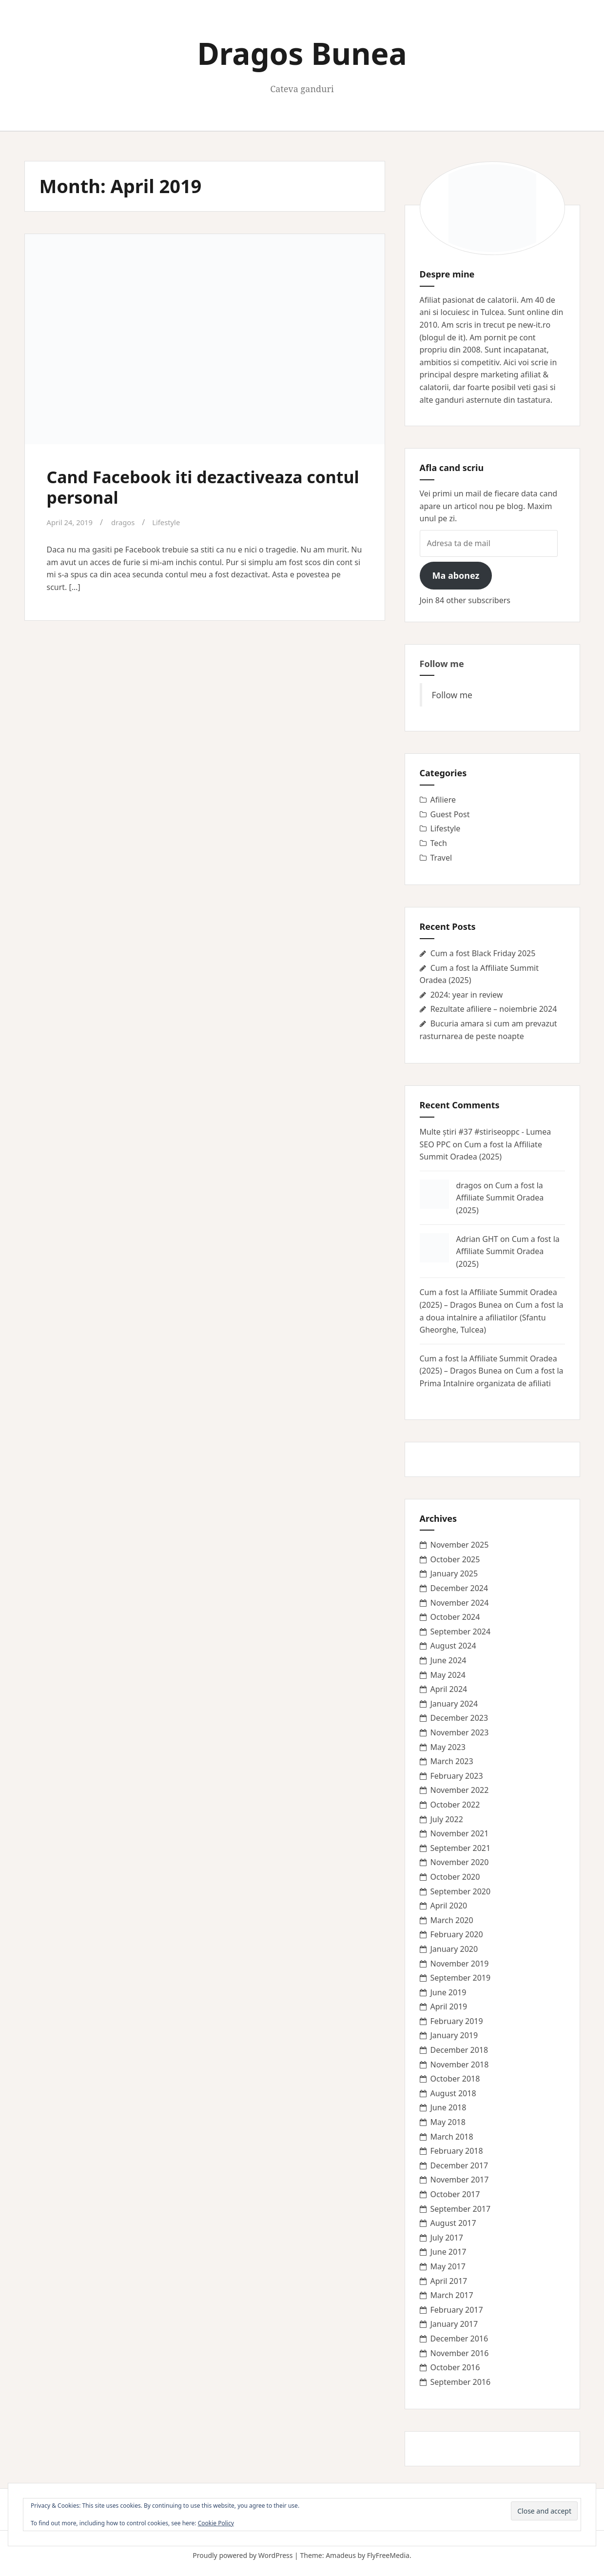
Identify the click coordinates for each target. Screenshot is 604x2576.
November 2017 (459, 2179)
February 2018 (456, 2150)
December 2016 (459, 2338)
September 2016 (460, 2382)
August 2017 (453, 2223)
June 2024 (448, 1660)
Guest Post (450, 814)
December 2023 (459, 1717)
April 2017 (449, 2281)
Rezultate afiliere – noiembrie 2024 (493, 1008)
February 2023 (456, 1775)
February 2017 (456, 2309)
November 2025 (459, 1544)
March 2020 (451, 1920)
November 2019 (459, 1963)
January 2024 (454, 1703)
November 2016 (459, 2353)
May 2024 (448, 1675)
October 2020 (455, 1876)
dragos (127, 522)
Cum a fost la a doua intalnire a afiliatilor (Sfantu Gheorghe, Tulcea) (492, 1317)
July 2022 (446, 1819)
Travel (441, 857)
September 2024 (460, 1631)
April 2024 (449, 1689)
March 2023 (451, 1761)
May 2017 (448, 2266)
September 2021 (460, 1848)
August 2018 (453, 2093)
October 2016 (455, 2367)
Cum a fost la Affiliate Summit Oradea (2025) (500, 1198)
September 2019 (460, 1977)
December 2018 (459, 2050)
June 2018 (448, 2107)
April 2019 (449, 2006)
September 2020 (460, 1891)
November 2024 (459, 1602)
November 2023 (459, 1732)
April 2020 (449, 1905)
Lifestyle (173, 522)
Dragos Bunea (302, 53)
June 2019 (448, 1992)
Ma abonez (455, 575)
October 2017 (455, 2194)
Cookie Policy (216, 2523)
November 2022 (459, 1790)
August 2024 (453, 1645)
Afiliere (443, 799)
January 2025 (454, 1573)
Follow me (442, 663)
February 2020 (456, 1934)
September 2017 (460, 2208)
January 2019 (454, 2035)
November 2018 (459, 2064)
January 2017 (454, 2324)
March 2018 (451, 2136)
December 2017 (459, 2165)
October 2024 (455, 1617)
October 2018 (455, 2078)
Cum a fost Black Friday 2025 (483, 953)
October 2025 (455, 1559)
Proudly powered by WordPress (242, 2555)
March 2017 (451, 2295)
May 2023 (448, 1747)
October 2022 (455, 1804)
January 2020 (454, 1949)
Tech (438, 843)
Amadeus (341, 2555)
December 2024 (459, 1588)
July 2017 (446, 2237)
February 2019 (456, 2021)
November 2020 (459, 1862)
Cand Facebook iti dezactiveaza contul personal (190, 486)
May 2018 (448, 2122)
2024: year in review (466, 994)
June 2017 (448, 2251)
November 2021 (459, 1833)
